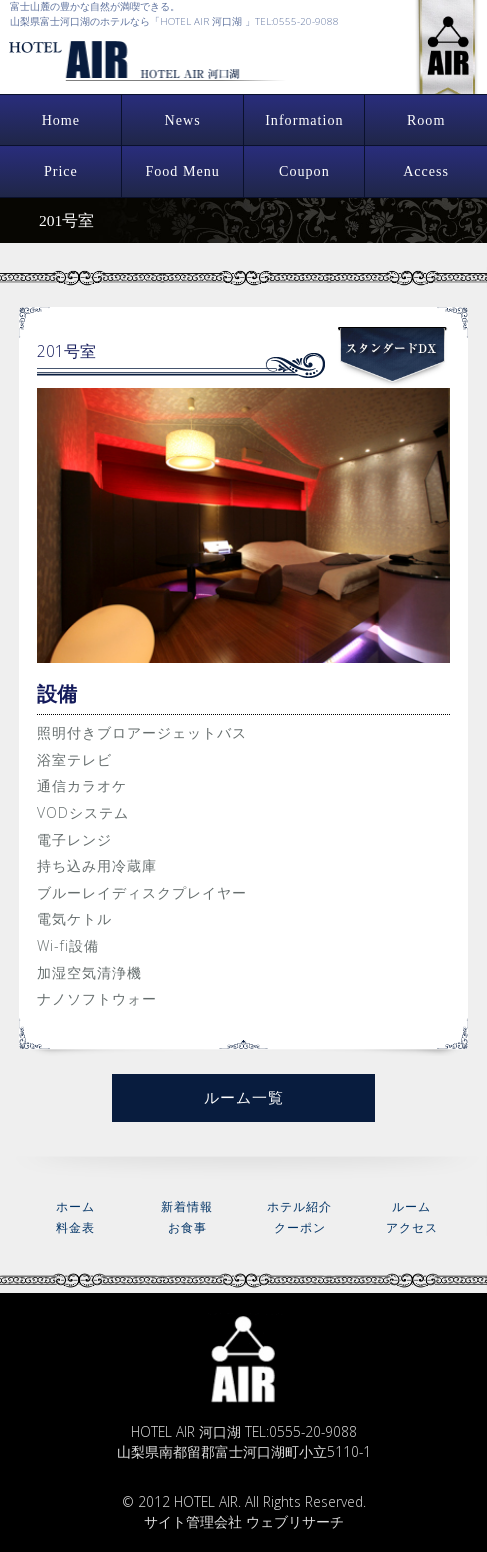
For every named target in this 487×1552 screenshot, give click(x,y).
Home (61, 120)
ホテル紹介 (299, 1206)
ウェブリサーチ (295, 1521)
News (183, 120)
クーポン (300, 1227)
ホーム (75, 1206)
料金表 (75, 1227)
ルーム (411, 1206)
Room (426, 120)
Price (61, 171)
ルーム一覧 (244, 1097)
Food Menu (182, 171)
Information (304, 120)
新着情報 (187, 1206)
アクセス (412, 1227)
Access (426, 171)
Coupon (304, 171)
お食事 (187, 1227)
